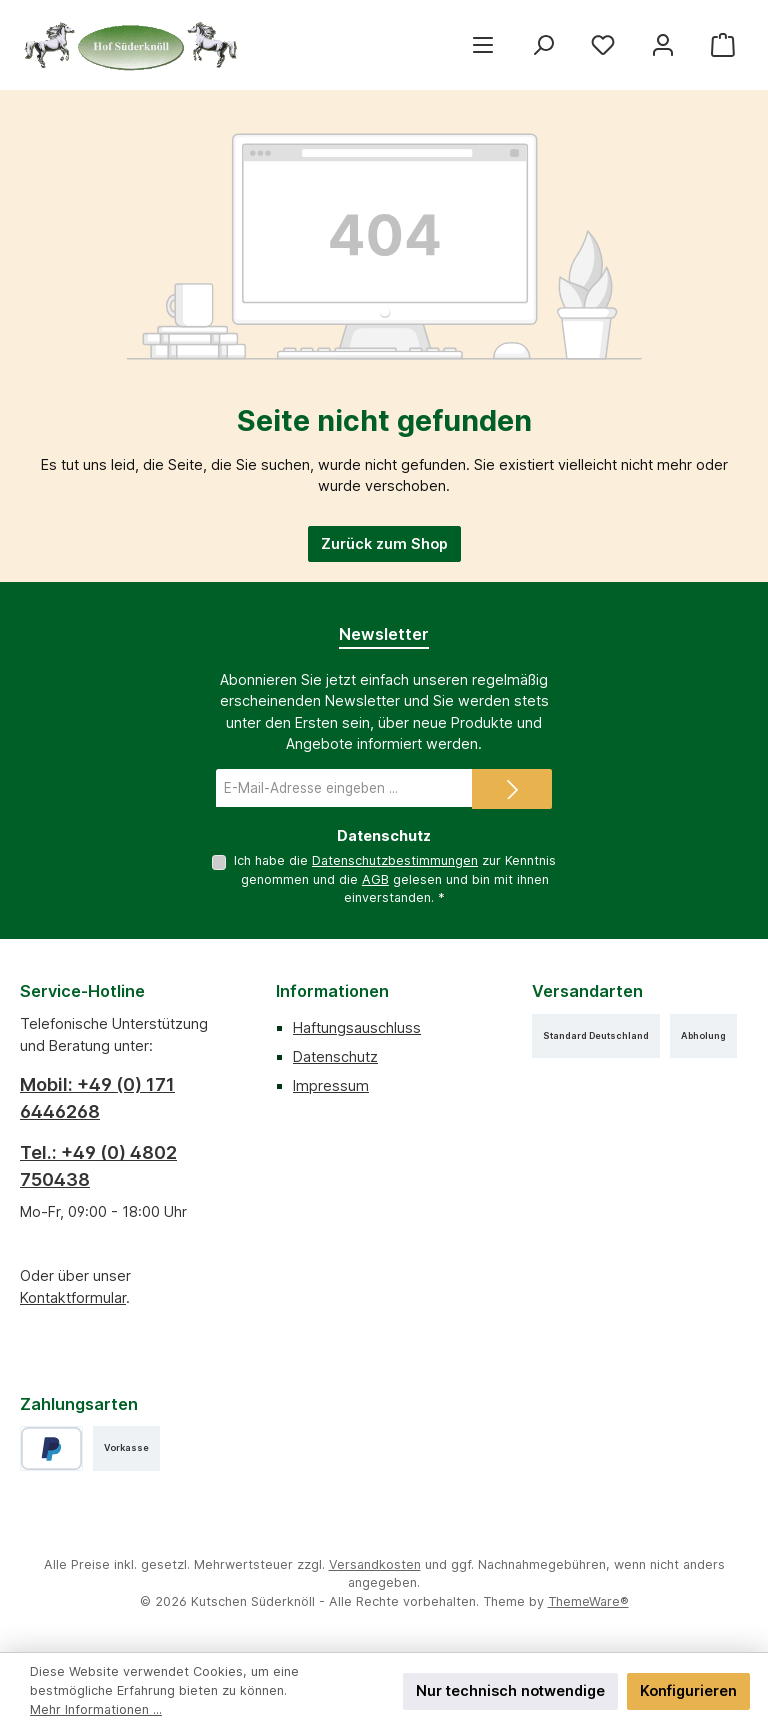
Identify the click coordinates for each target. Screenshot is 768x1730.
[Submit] (512, 789)
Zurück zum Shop (384, 543)
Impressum (331, 1085)
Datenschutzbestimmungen (395, 860)
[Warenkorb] (723, 44)
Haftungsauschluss (357, 1027)
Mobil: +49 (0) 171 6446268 (97, 1098)
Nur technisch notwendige (510, 1690)
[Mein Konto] (663, 44)
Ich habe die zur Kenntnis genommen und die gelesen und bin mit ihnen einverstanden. (395, 879)
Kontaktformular (73, 1297)
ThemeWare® (588, 1601)
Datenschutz (335, 1056)
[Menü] (483, 44)
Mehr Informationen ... (96, 1709)
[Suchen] (543, 44)
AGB (375, 879)
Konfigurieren (688, 1690)
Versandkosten (375, 1564)
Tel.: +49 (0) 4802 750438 (98, 1166)
